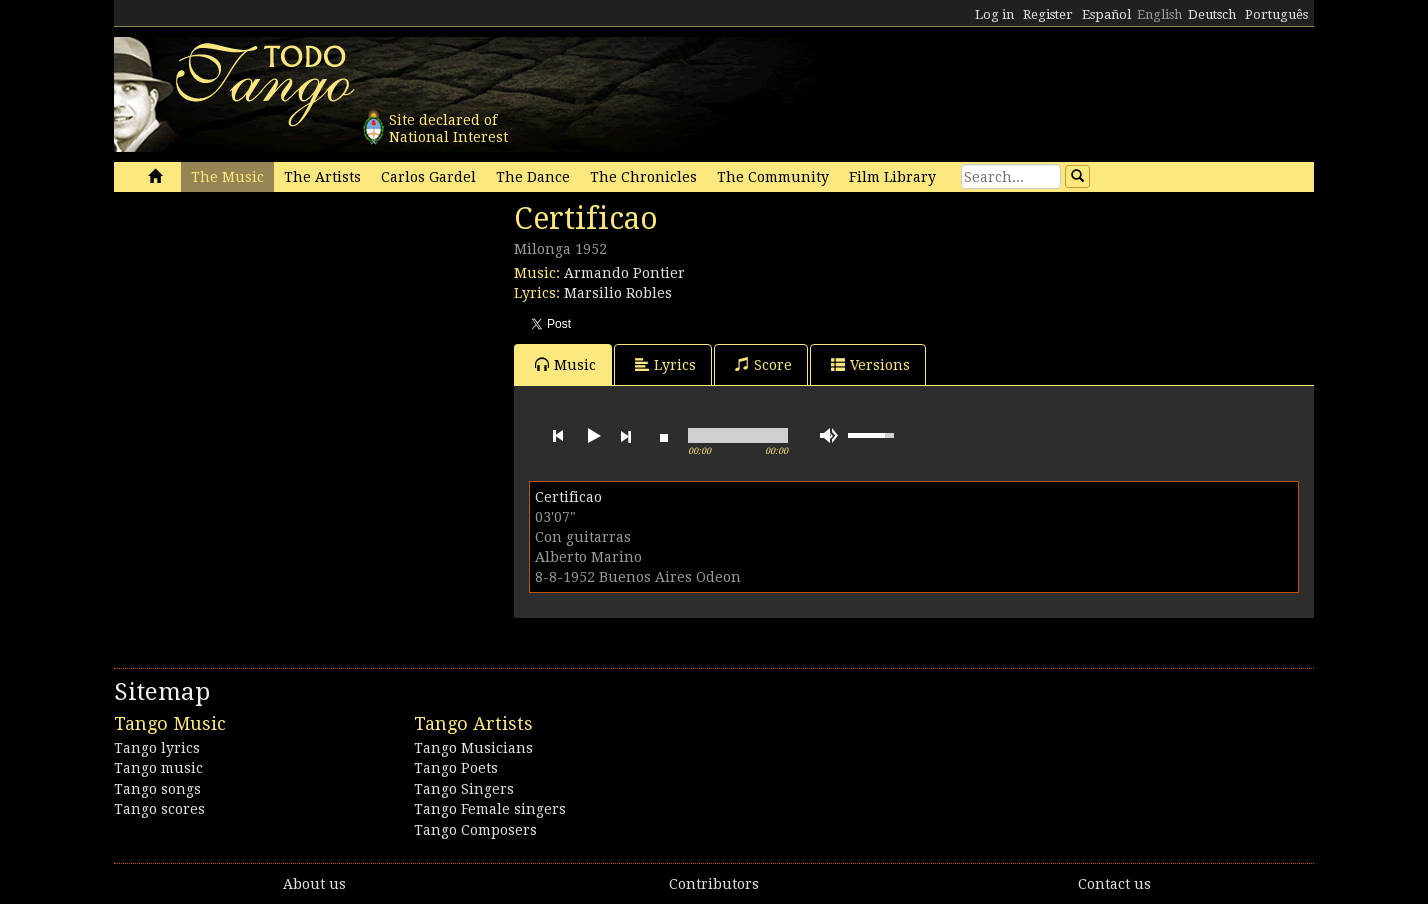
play (592, 436)
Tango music (158, 768)
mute (829, 435)
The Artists (322, 177)
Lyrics (665, 364)
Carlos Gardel (428, 177)
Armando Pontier (624, 273)
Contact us (1114, 884)
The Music (227, 177)
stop (664, 436)
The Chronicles (643, 177)
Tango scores (159, 809)
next (626, 436)
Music (565, 364)
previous (558, 436)
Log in (994, 14)
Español (1106, 14)
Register (1048, 14)
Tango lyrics (157, 748)
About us (314, 884)
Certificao (568, 497)
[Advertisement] (264, 338)
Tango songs (157, 789)
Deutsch (1212, 14)
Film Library (892, 177)
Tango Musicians (473, 748)
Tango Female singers (490, 809)
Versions (870, 364)
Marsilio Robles (618, 293)
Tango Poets (456, 768)
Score (763, 364)
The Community (773, 177)
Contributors (714, 884)
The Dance (533, 177)
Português (1276, 14)
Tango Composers (475, 830)
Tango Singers (464, 789)
